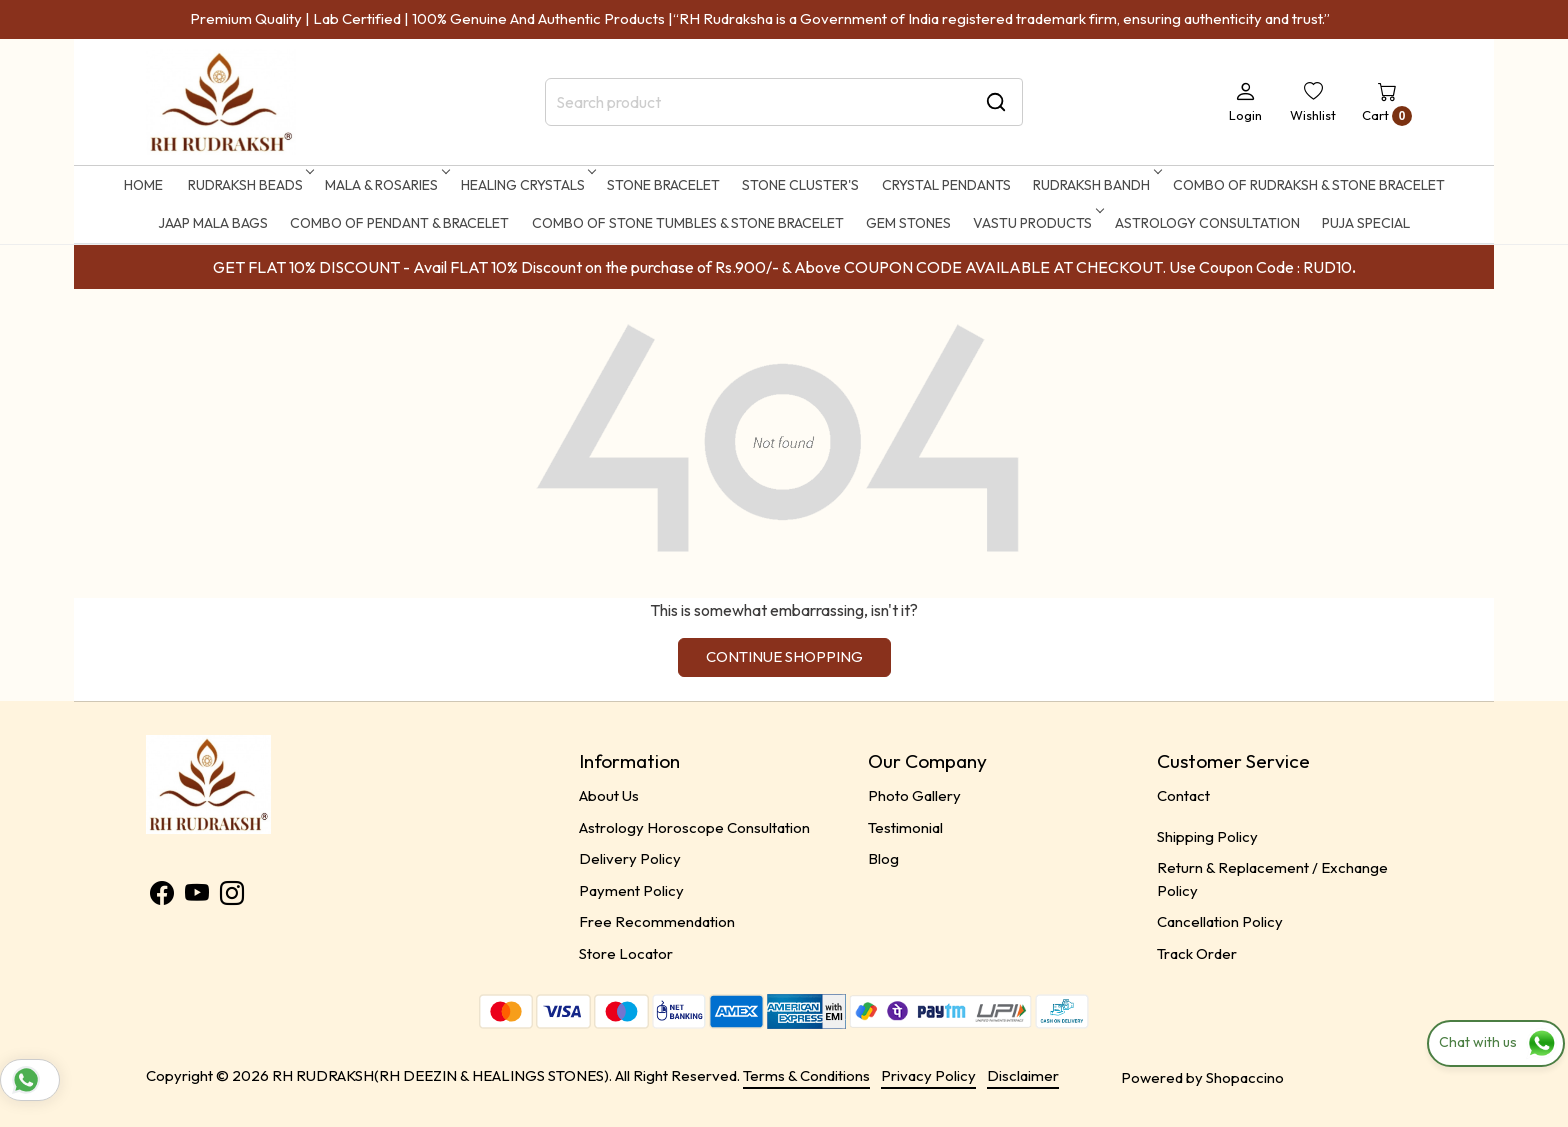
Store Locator (626, 953)
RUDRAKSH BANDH (1095, 185)
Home (143, 185)
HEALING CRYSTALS (527, 185)
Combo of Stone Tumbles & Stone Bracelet (688, 223)
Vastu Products (1036, 223)
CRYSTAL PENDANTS (946, 185)
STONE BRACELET (663, 185)
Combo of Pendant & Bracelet (399, 223)
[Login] (1245, 102)
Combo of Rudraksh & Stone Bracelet (1309, 185)
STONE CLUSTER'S (800, 185)
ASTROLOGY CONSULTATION (1207, 223)
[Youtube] (197, 896)
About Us (609, 795)
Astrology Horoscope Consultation (694, 827)
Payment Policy (631, 890)
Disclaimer (1023, 1075)
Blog (883, 858)
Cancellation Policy (1220, 921)
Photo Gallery (914, 795)
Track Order (1197, 953)
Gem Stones (908, 223)
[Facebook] (162, 896)
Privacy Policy (928, 1075)
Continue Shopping (784, 656)
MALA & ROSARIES (385, 185)
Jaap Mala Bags (213, 223)
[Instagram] (232, 896)
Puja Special (1366, 223)
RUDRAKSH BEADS (249, 185)
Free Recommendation (657, 921)
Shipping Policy (1207, 836)
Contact (1183, 795)
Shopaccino (1245, 1077)
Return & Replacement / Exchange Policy (1272, 879)
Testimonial (905, 827)
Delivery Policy (630, 858)
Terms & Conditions (806, 1075)
